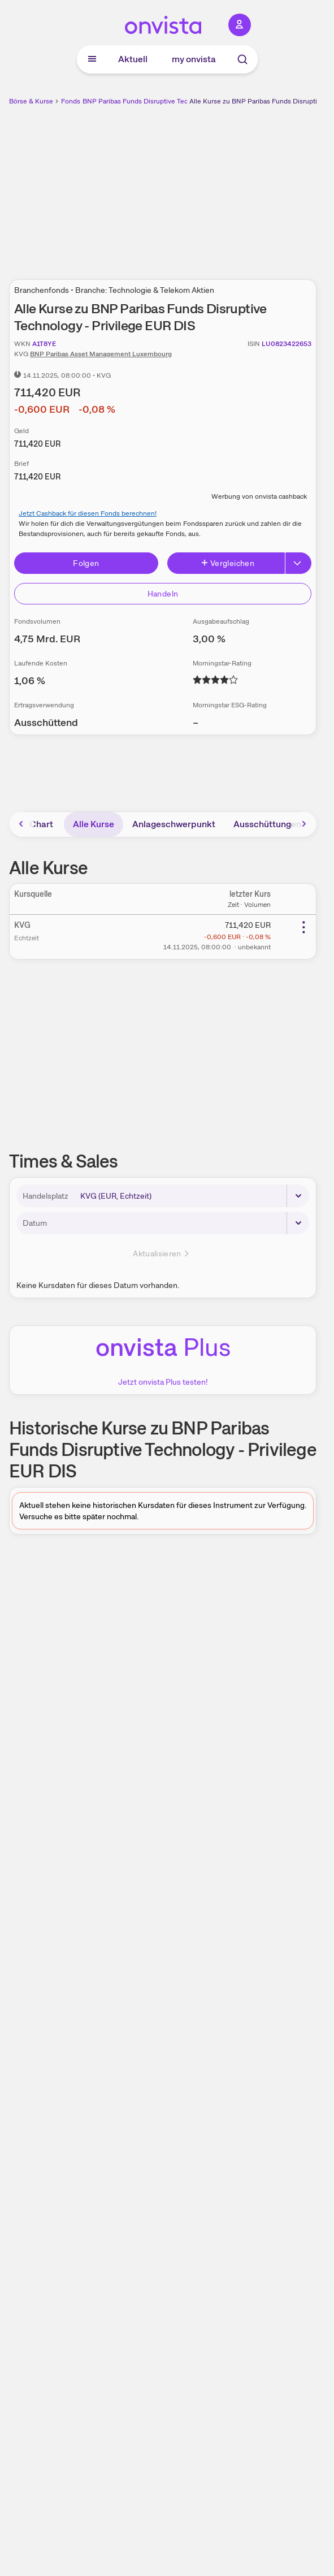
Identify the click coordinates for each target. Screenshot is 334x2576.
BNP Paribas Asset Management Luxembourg (101, 353)
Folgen (86, 563)
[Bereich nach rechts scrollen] (304, 823)
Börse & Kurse (31, 101)
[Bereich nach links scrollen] (21, 823)
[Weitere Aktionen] (303, 927)
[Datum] (181, 1223)
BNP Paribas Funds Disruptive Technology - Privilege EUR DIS (178, 101)
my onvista (194, 59)
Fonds (70, 101)
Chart (41, 824)
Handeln (163, 594)
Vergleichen (227, 563)
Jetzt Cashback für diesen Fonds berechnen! (88, 513)
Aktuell (133, 59)
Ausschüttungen (267, 824)
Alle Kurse (93, 824)
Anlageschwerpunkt (173, 824)
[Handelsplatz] (191, 1196)
